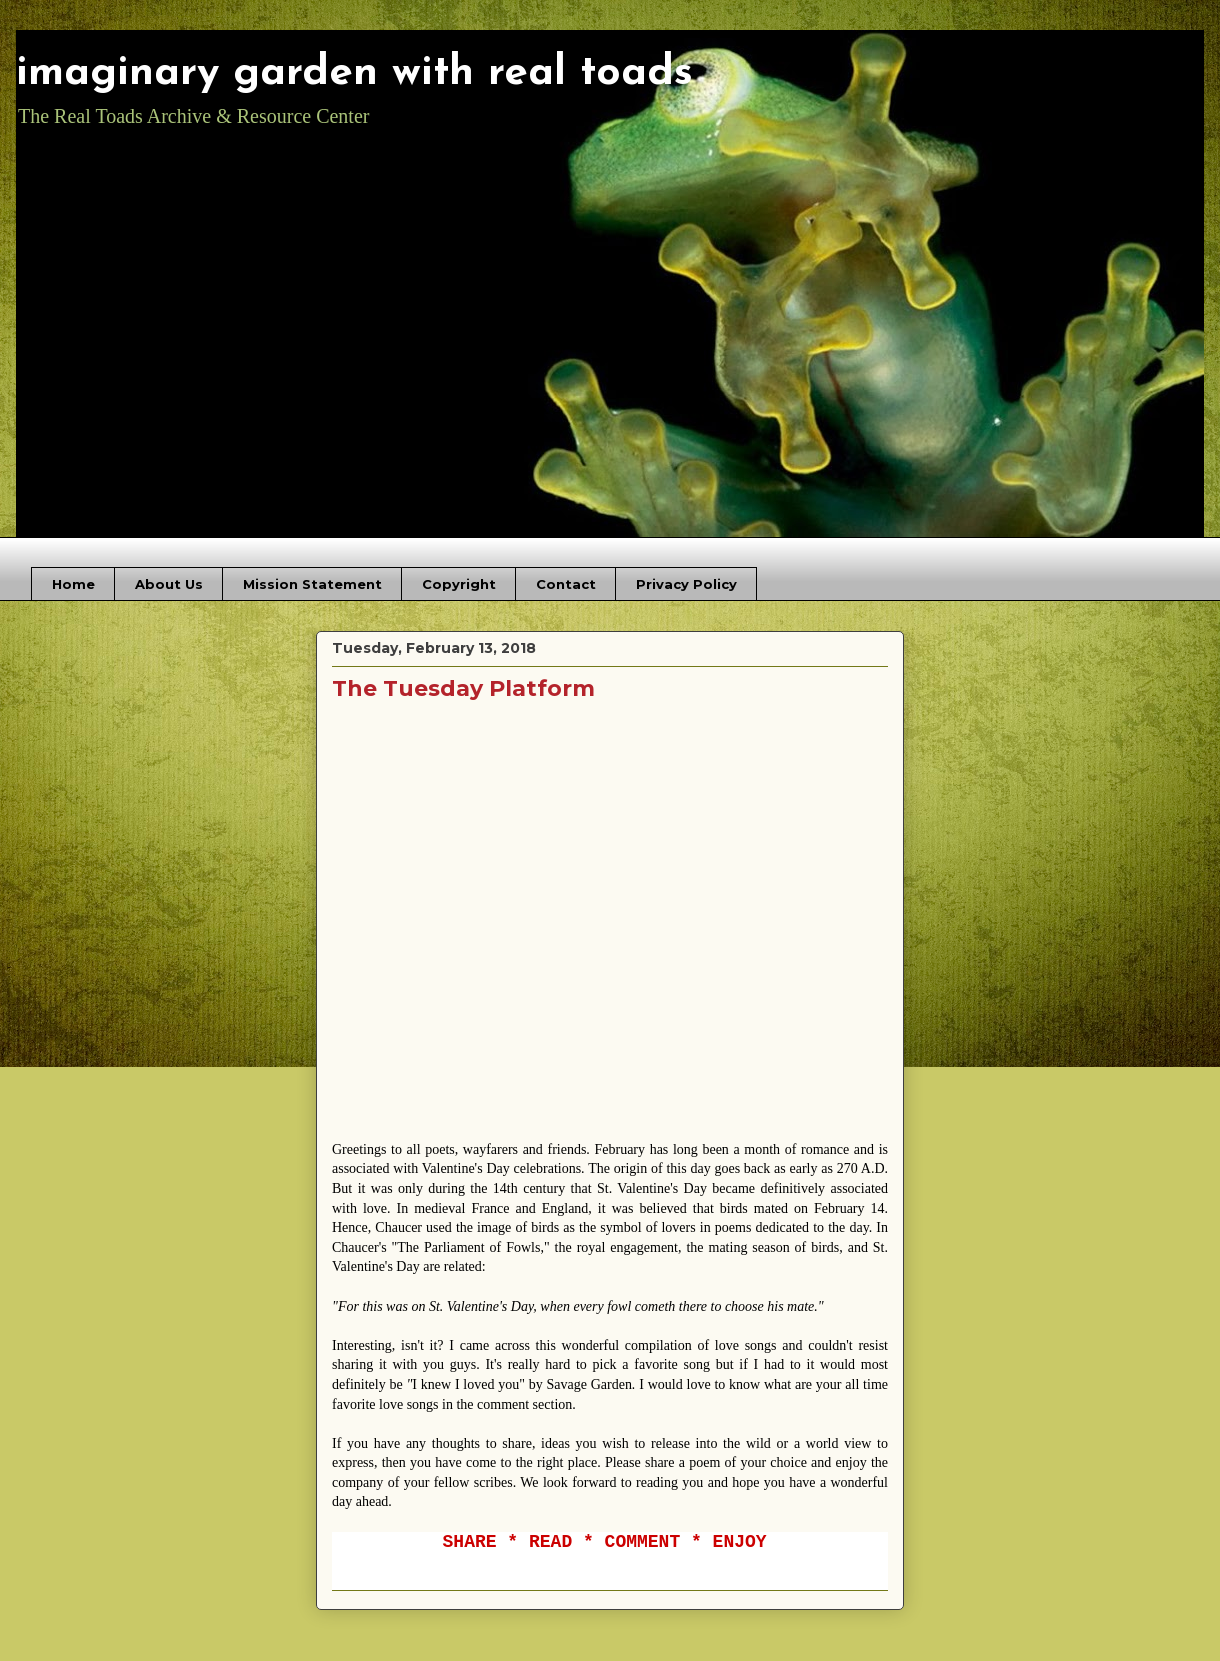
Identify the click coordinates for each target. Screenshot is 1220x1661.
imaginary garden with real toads (354, 73)
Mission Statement (312, 584)
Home (73, 584)
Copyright (459, 584)
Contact (566, 584)
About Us (169, 584)
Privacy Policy (686, 584)
